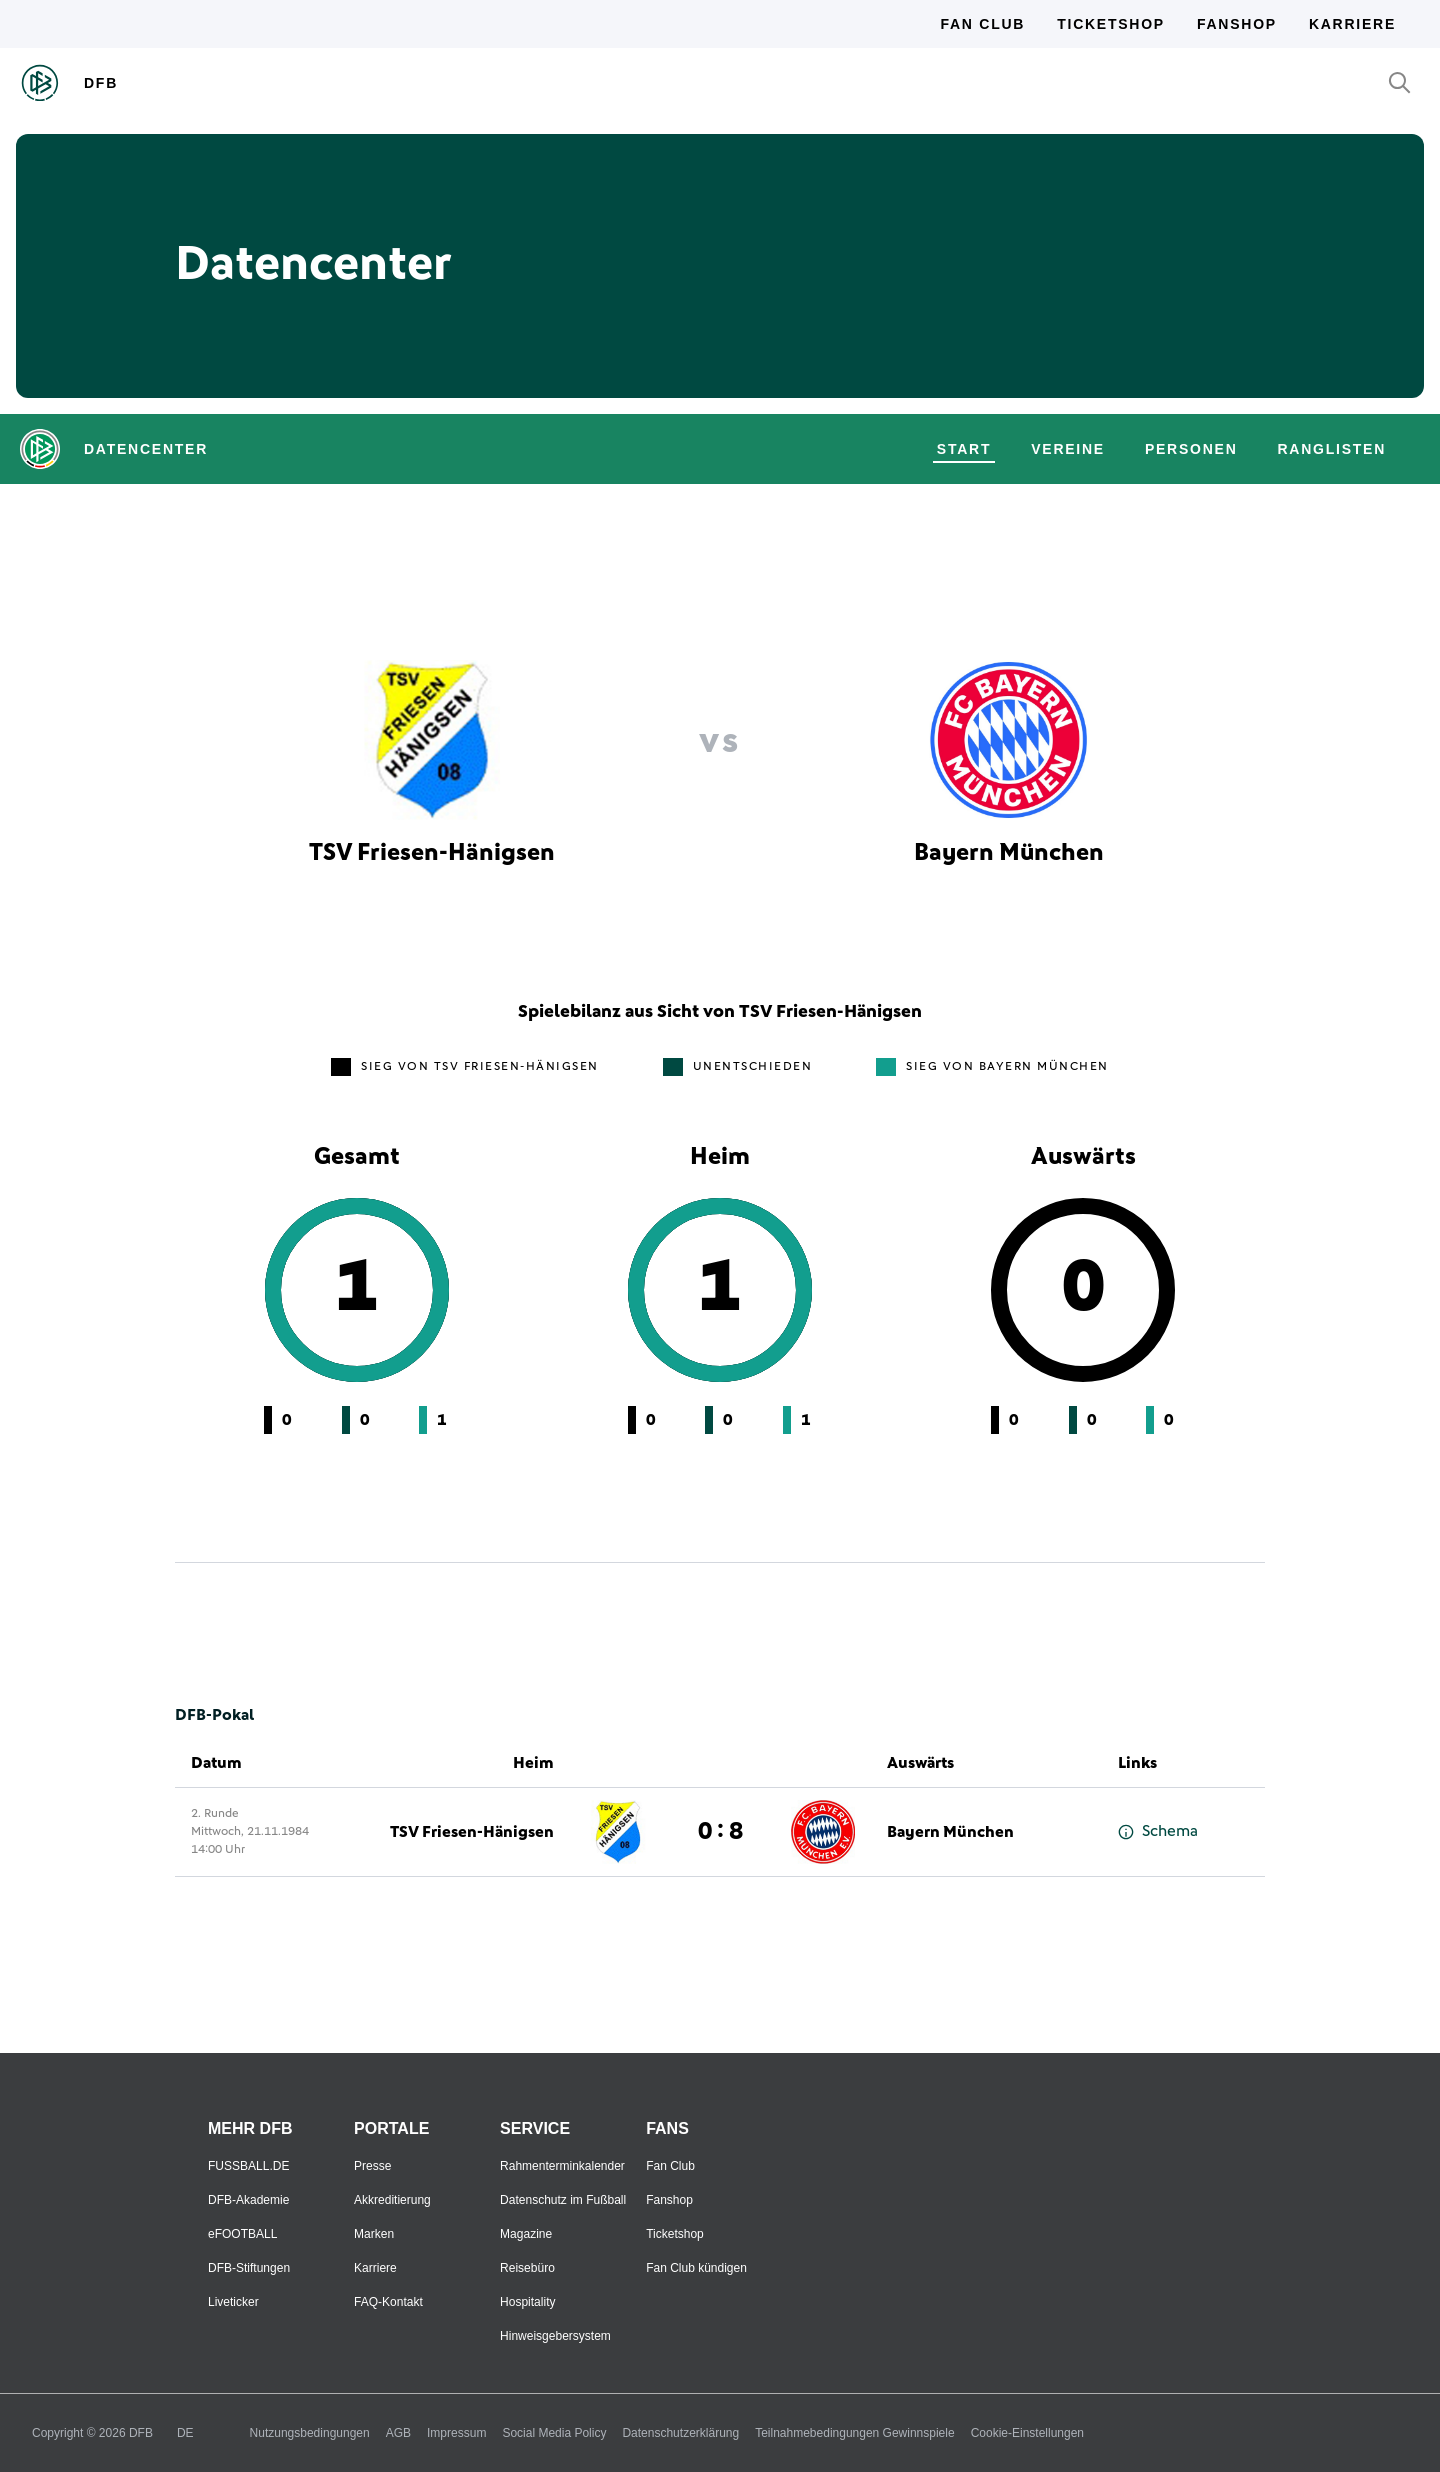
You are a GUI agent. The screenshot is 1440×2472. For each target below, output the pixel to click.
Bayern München (950, 1832)
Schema (1158, 1831)
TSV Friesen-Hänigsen (472, 1832)
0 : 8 (720, 1832)
